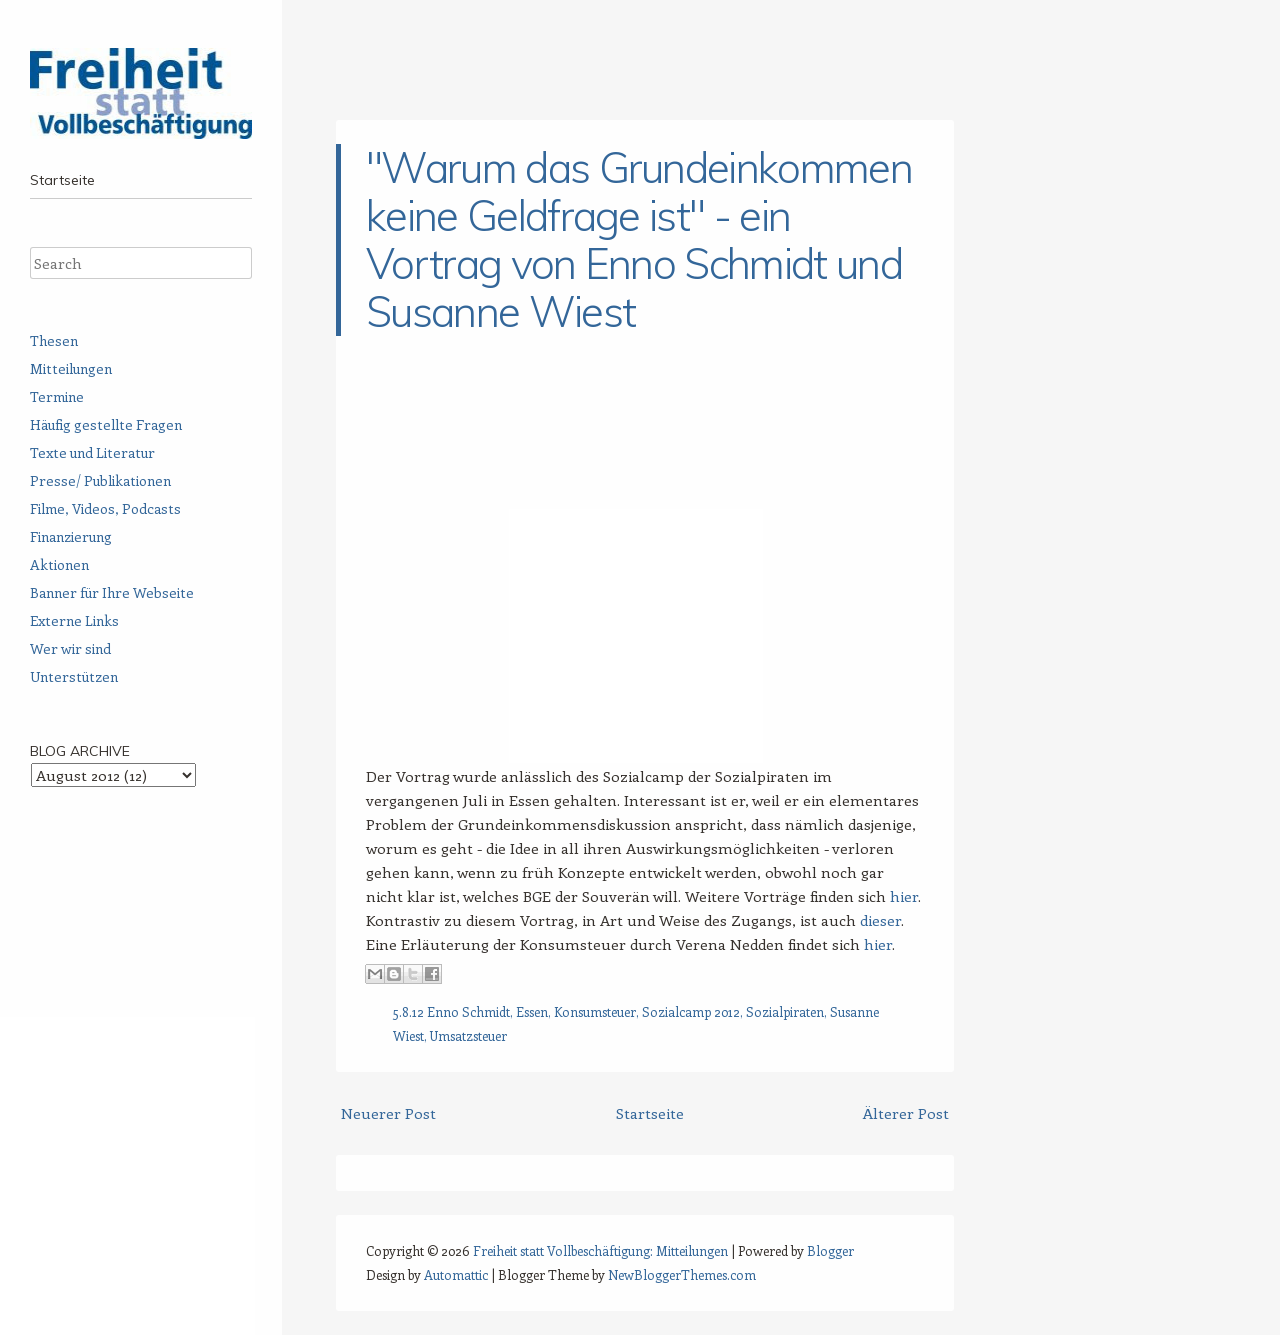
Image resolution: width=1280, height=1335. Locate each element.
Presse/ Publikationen (100, 480)
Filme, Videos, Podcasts (105, 508)
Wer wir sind (70, 648)
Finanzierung (71, 536)
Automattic (456, 1274)
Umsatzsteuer (468, 1035)
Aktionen (59, 564)
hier (904, 896)
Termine (57, 396)
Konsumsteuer (595, 1011)
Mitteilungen (71, 368)
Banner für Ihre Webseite (112, 592)
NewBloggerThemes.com (682, 1274)
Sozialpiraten (785, 1011)
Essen (532, 1011)
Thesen (54, 340)
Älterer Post (906, 1113)
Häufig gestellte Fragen (106, 424)
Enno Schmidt (468, 1011)
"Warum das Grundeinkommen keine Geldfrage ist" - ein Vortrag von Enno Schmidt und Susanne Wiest (639, 239)
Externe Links (74, 620)
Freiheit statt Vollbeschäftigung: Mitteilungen (600, 1250)
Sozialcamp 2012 (691, 1011)
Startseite (62, 180)
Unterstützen (74, 676)
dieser (880, 920)
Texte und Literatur (92, 452)
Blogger (830, 1250)
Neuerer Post (388, 1113)
